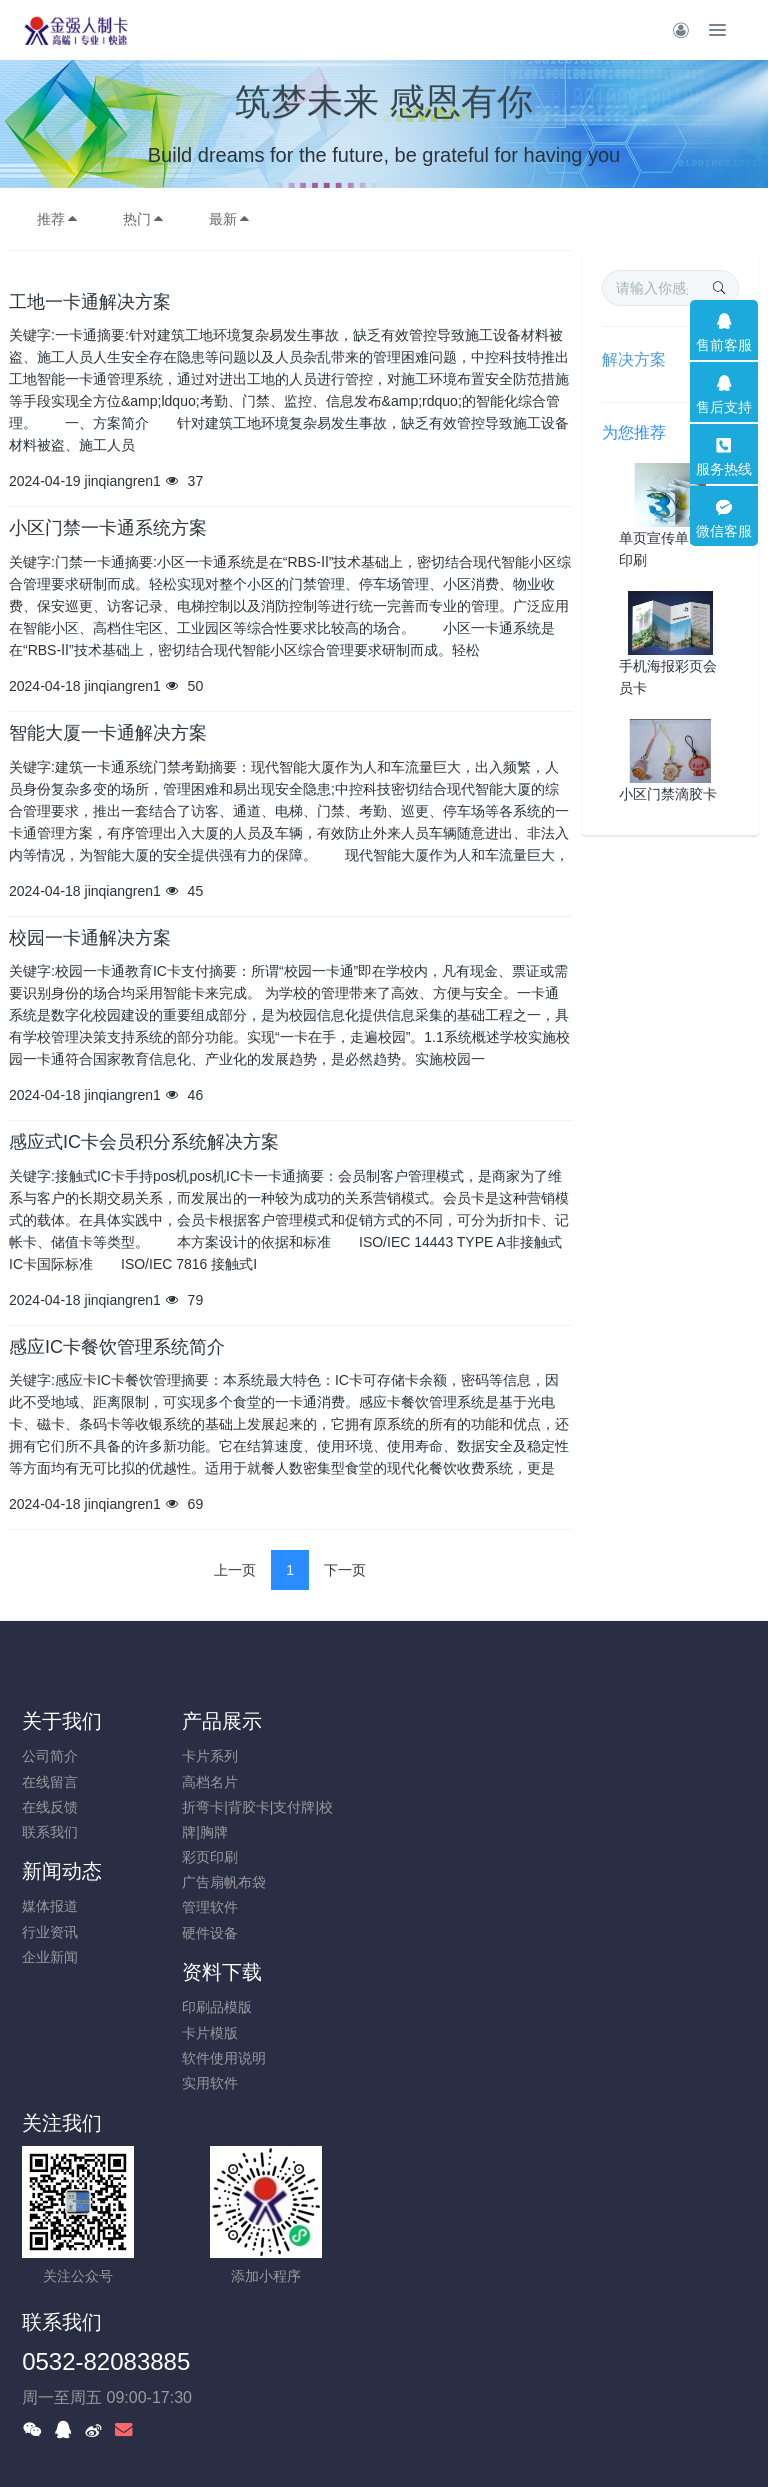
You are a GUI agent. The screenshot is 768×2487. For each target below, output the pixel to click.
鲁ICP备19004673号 (504, 2318)
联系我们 (50, 1832)
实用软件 (613, 1832)
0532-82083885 (481, 2018)
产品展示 (250, 1721)
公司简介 (50, 1756)
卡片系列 (238, 1756)
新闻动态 (437, 1721)
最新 (230, 219)
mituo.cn (503, 2444)
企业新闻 (425, 1807)
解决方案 (634, 359)
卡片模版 (613, 1782)
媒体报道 (425, 1756)
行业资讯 (425, 1782)
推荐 (58, 219)
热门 (144, 219)
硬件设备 (238, 1933)
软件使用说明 (627, 1807)
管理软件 (238, 1907)
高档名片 (238, 1782)
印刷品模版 (620, 1756)
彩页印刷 (238, 1857)
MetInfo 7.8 (351, 2444)
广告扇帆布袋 (252, 1882)
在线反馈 (50, 1807)
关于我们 (62, 1721)
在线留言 (50, 1782)
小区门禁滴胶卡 (668, 794)
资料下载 (625, 1721)
